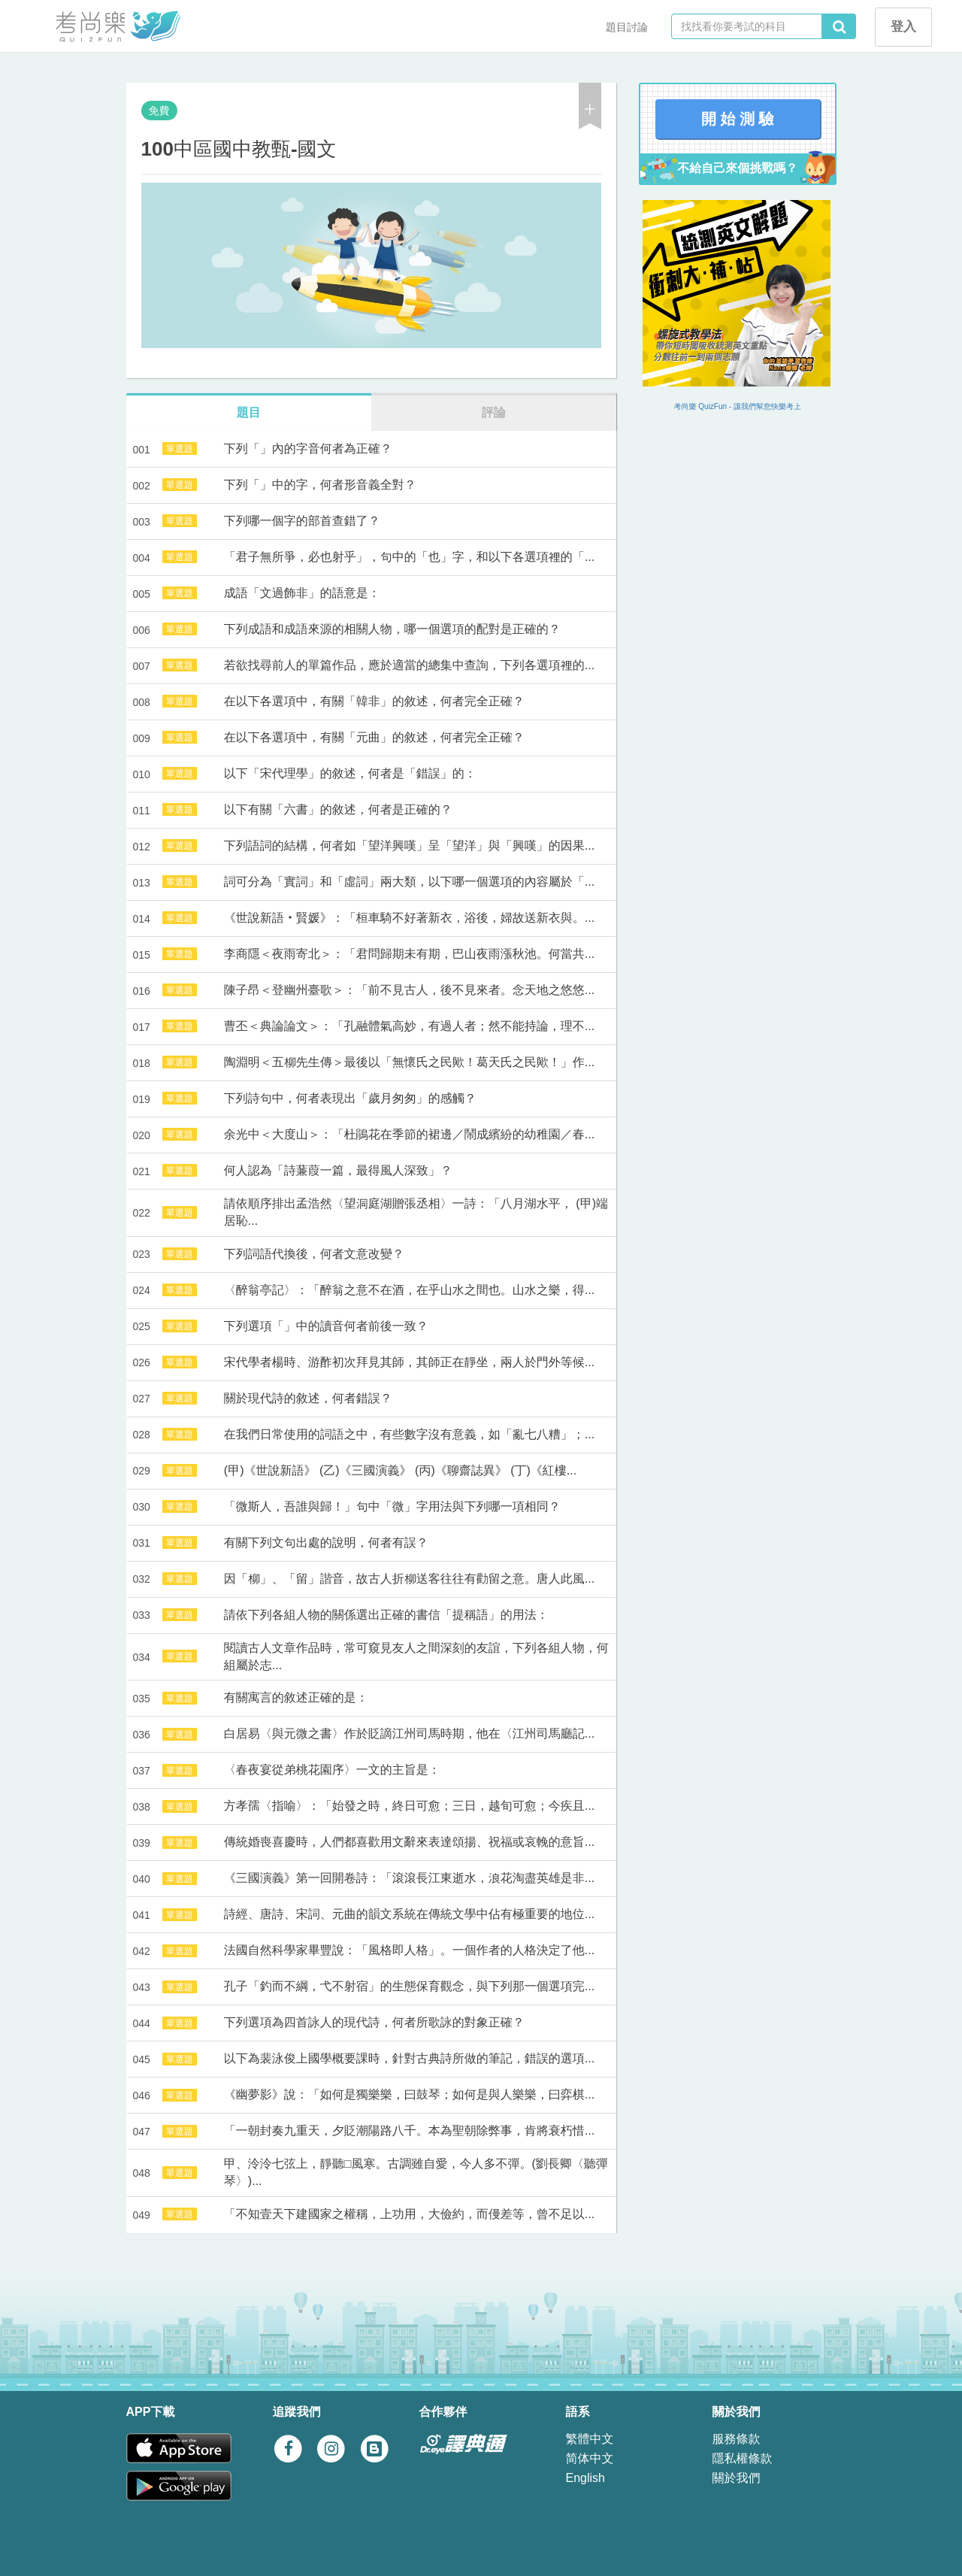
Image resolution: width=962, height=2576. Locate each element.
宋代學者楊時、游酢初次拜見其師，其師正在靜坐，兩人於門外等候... (409, 1362)
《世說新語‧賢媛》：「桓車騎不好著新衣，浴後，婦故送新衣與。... (409, 917)
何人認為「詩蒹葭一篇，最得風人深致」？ (338, 1170)
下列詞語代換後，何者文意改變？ (314, 1253)
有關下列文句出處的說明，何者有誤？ (326, 1542)
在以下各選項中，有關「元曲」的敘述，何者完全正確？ (374, 737)
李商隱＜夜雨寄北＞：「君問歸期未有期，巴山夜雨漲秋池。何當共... (409, 953)
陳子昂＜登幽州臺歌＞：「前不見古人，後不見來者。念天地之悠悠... (409, 989)
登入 (903, 27)
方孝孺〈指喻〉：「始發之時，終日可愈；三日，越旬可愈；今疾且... (409, 1805)
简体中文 (590, 2458)
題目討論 (627, 27)
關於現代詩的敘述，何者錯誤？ (308, 1398)
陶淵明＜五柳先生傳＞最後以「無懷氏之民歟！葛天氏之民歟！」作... (409, 1062)
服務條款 (736, 2438)
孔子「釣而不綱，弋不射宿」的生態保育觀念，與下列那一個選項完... (409, 1986)
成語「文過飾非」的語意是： (302, 592)
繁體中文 (590, 2438)
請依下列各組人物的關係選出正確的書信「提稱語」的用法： (386, 1614)
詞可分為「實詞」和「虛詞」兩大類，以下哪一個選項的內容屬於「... (409, 881)
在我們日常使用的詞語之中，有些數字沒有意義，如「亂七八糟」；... (409, 1434)
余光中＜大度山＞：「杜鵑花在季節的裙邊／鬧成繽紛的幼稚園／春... (409, 1134)
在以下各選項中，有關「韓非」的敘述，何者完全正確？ (374, 701)
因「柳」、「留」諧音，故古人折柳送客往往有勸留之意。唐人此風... (409, 1578)
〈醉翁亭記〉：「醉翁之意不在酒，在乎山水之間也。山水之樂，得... (409, 1289)
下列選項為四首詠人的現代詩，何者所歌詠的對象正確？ (374, 2022)
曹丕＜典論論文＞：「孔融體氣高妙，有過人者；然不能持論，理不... (409, 1026)
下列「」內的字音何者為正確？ (308, 448)
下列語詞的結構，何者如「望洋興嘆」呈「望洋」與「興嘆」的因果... (409, 845)
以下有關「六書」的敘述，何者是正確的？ (338, 809)
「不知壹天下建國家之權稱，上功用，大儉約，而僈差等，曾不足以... (409, 2214)
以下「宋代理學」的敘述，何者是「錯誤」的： (350, 773)
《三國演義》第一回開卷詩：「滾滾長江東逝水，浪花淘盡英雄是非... (409, 1877)
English (585, 2477)
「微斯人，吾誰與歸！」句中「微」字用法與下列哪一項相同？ (392, 1506)
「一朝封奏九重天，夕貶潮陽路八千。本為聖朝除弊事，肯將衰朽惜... (409, 2130)
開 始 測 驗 (737, 119)
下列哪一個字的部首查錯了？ (302, 520)
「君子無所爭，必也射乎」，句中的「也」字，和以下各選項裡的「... (409, 556)
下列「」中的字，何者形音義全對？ (320, 484)
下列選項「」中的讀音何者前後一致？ (326, 1326)
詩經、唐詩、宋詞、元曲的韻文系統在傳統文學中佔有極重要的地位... (409, 1914)
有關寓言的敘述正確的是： (296, 1697)
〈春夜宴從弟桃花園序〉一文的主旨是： (332, 1769)
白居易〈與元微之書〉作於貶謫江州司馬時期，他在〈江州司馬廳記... (409, 1733)
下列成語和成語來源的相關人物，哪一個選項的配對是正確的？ (392, 629)
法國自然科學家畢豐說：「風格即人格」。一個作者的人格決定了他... (409, 1950)
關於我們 (736, 2477)
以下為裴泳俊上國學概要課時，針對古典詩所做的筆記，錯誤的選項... (409, 2058)
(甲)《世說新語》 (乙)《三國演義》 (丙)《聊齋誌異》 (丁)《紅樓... (400, 1470)
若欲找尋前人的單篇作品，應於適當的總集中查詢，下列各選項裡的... (409, 665)
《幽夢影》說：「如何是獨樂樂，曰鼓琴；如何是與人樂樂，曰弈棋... (409, 2094)
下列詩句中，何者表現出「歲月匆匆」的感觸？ (350, 1098)
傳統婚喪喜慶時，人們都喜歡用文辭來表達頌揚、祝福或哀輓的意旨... (409, 1841)
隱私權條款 (742, 2458)
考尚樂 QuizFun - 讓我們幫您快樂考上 (737, 406)
